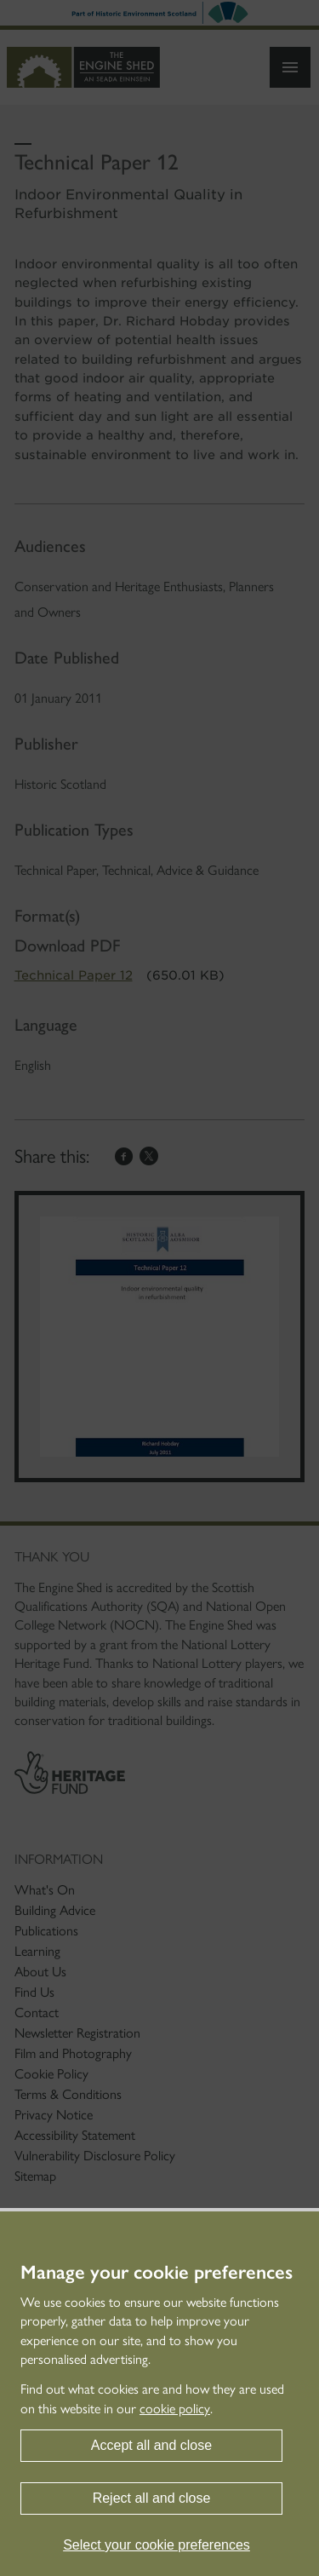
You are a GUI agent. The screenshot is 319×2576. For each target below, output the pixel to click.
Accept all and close (151, 2445)
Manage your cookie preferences (156, 2273)
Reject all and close (152, 2498)
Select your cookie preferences (156, 2545)
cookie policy (175, 2409)
